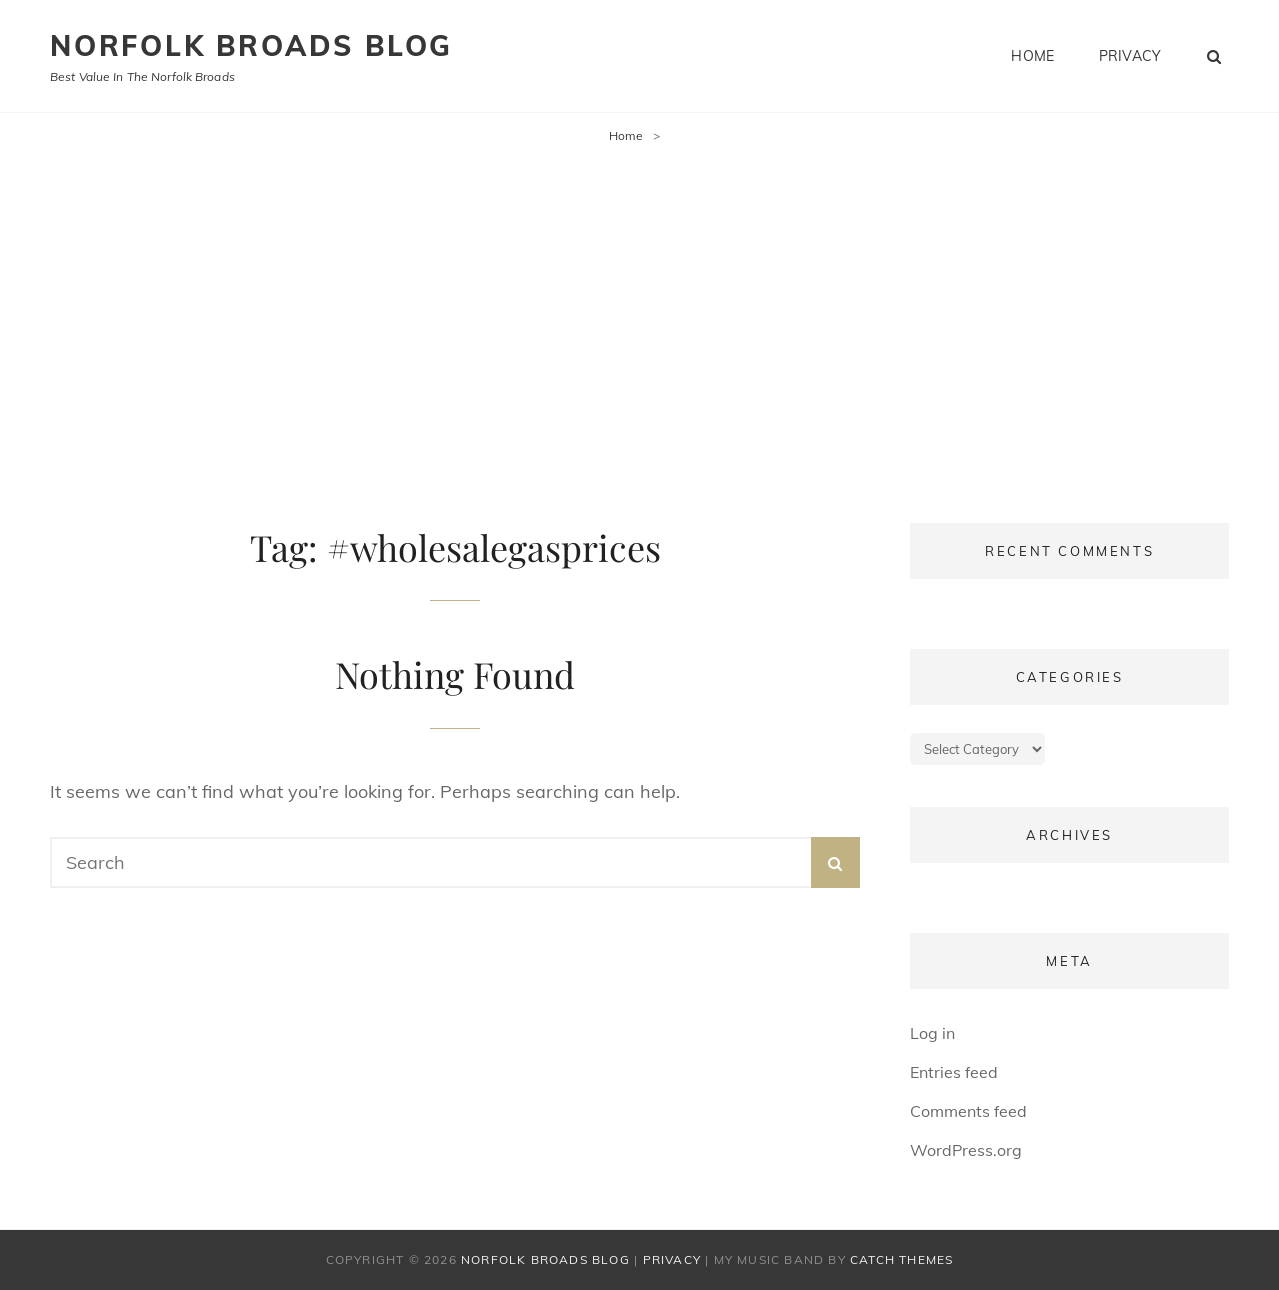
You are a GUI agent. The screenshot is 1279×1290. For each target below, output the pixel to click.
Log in (932, 1033)
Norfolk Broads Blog (251, 45)
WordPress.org (966, 1150)
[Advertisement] (640, 311)
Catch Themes (901, 1259)
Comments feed (968, 1111)
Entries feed (954, 1072)
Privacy (1130, 56)
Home (1032, 56)
